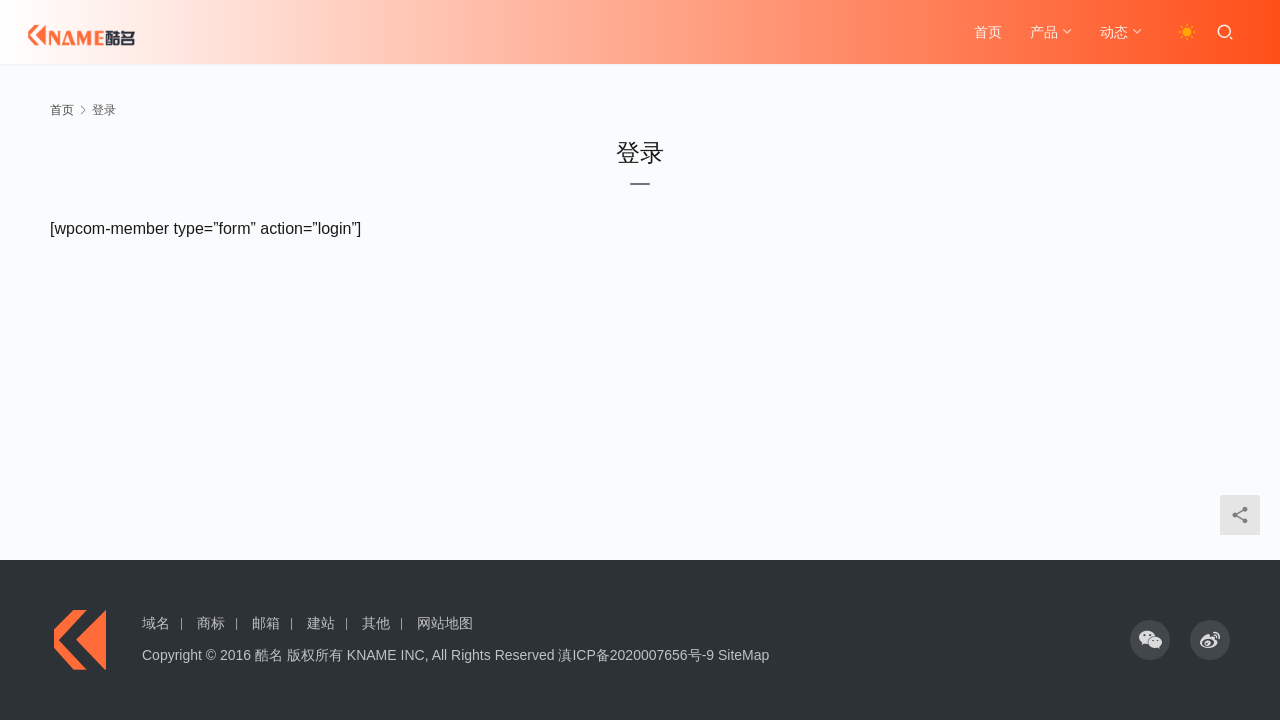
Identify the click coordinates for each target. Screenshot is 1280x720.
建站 (321, 623)
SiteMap (743, 655)
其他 (376, 623)
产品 (1044, 32)
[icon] (1150, 640)
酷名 (269, 655)
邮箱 (266, 623)
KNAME (372, 655)
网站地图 (445, 623)
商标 (211, 623)
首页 (988, 32)
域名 (156, 623)
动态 (1114, 32)
